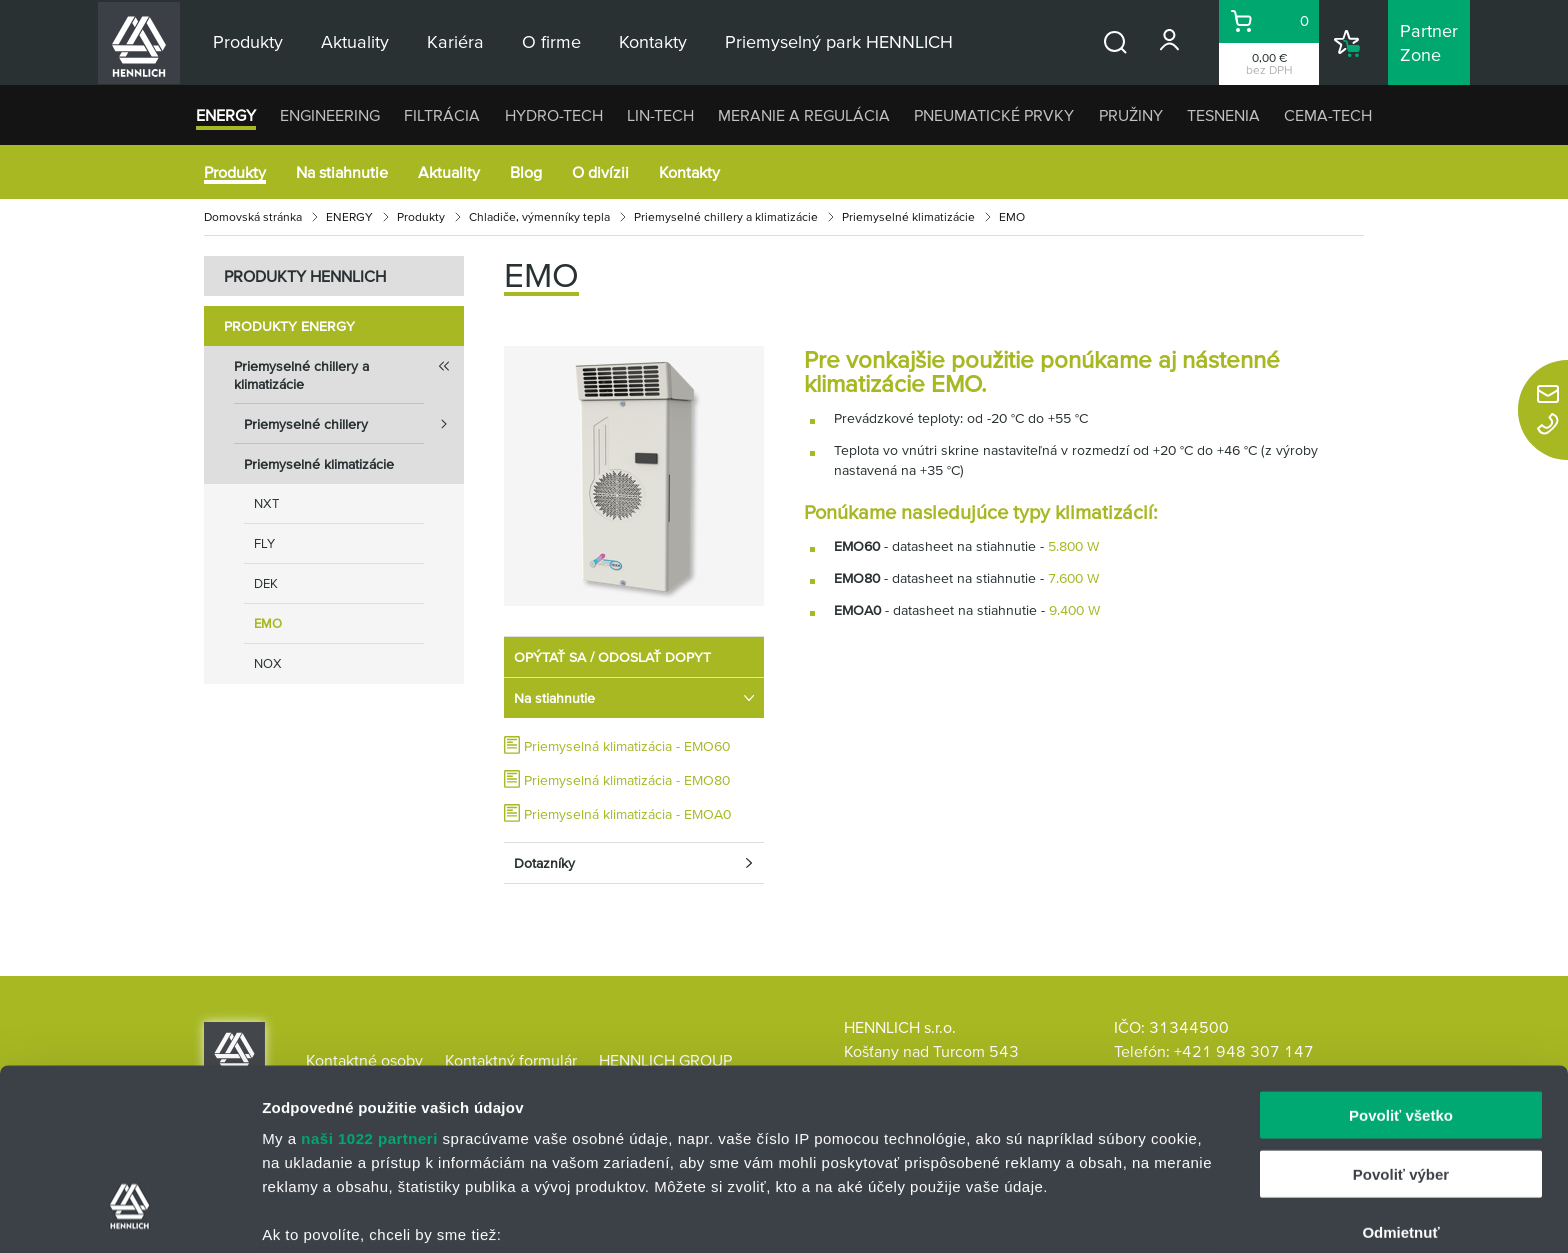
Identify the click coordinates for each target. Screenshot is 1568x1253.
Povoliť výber (1401, 1018)
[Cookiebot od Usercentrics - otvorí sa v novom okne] (129, 1214)
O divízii (600, 172)
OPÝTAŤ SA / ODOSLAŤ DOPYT (612, 657)
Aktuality (449, 172)
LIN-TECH (660, 115)
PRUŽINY (1131, 115)
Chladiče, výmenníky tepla (539, 216)
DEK (266, 583)
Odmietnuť (1400, 1077)
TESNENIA (1223, 115)
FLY (264, 543)
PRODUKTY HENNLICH (305, 276)
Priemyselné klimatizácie (908, 216)
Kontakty (689, 172)
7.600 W (1073, 578)
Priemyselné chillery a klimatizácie (726, 216)
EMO (268, 623)
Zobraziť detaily (1045, 1213)
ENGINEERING (330, 115)
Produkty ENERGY (289, 326)
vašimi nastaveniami (897, 1158)
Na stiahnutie (342, 172)
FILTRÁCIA (442, 115)
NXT (266, 503)
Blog (526, 172)
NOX (268, 663)
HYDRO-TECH (554, 115)
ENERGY (226, 115)
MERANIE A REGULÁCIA (804, 115)
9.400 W (1074, 610)
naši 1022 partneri (369, 983)
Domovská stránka (253, 216)
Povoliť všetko (1401, 960)
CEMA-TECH (1328, 115)
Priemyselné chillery (354, 424)
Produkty (235, 172)
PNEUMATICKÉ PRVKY (994, 115)
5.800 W (1073, 546)
